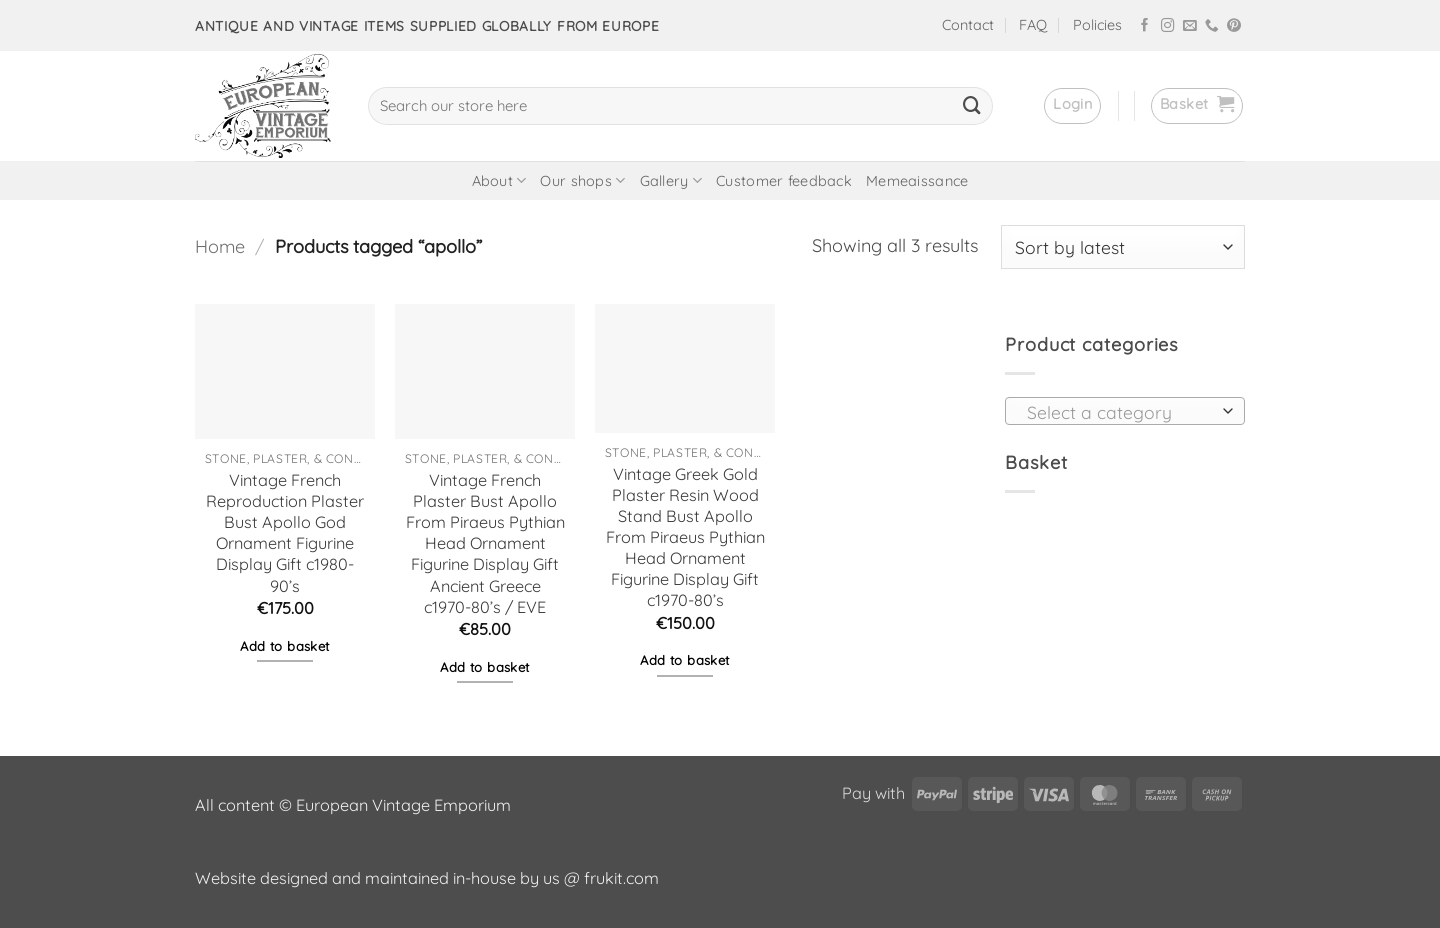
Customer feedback (784, 181)
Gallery (671, 180)
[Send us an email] (1190, 26)
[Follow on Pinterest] (1234, 26)
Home (220, 246)
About (499, 180)
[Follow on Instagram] (1168, 26)
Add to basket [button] (284, 646)
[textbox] (1119, 412)
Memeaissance (917, 181)
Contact (968, 25)
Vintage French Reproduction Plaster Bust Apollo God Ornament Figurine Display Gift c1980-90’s (285, 533)
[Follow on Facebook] (1145, 26)
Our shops (582, 180)
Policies (1097, 25)
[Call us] (1212, 26)
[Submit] (972, 106)
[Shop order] (1123, 247)
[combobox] (1125, 411)
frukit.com (621, 878)
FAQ (1033, 25)
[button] (1072, 106)
